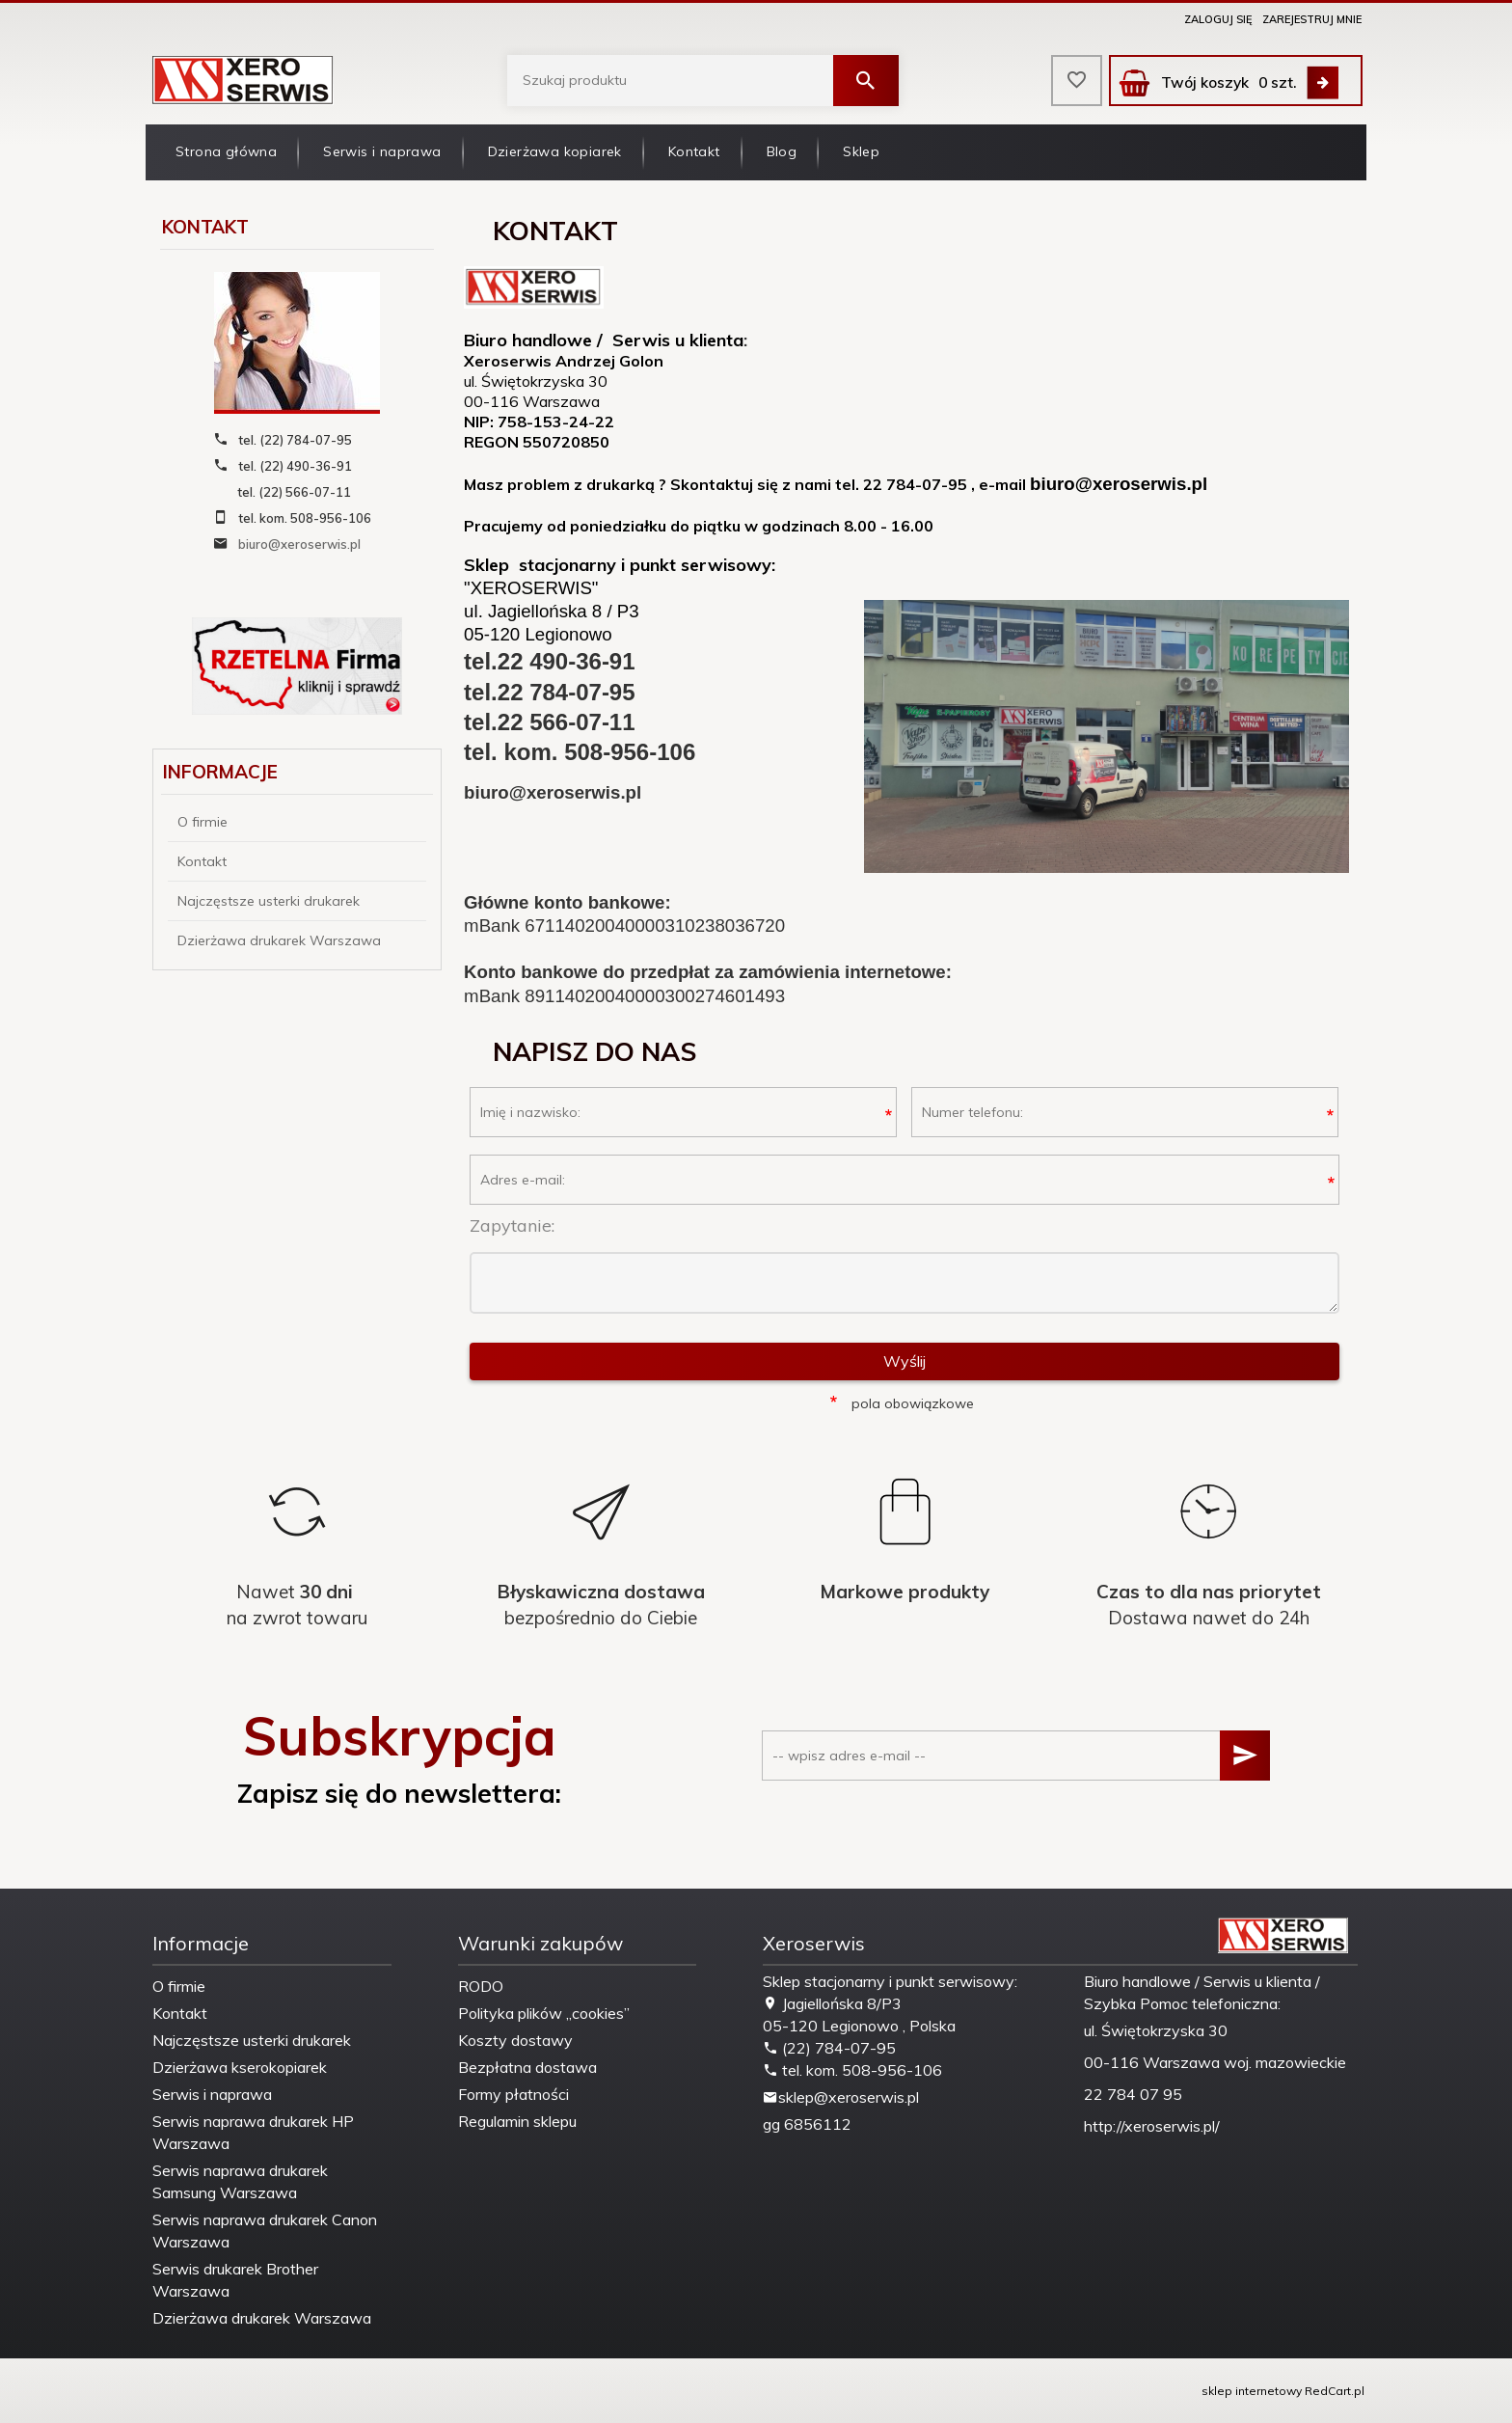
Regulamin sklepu (517, 2121)
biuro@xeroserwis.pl (299, 544)
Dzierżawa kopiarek (555, 151)
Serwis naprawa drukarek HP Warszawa (253, 2132)
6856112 (817, 2124)
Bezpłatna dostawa (527, 2067)
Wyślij (904, 1361)
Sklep (861, 151)
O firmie (202, 821)
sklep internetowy (1252, 2390)
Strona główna (226, 151)
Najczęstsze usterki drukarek (268, 901)
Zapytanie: (512, 1225)
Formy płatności (513, 2094)
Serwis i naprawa (382, 151)
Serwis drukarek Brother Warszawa (235, 2279)
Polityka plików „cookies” (544, 2013)
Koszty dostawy (515, 2040)
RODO (480, 1986)
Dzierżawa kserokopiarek (239, 2067)
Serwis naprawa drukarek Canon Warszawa (264, 2230)
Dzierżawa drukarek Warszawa (279, 940)
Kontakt (694, 151)
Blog (782, 151)
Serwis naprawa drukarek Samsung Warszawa (240, 2181)
